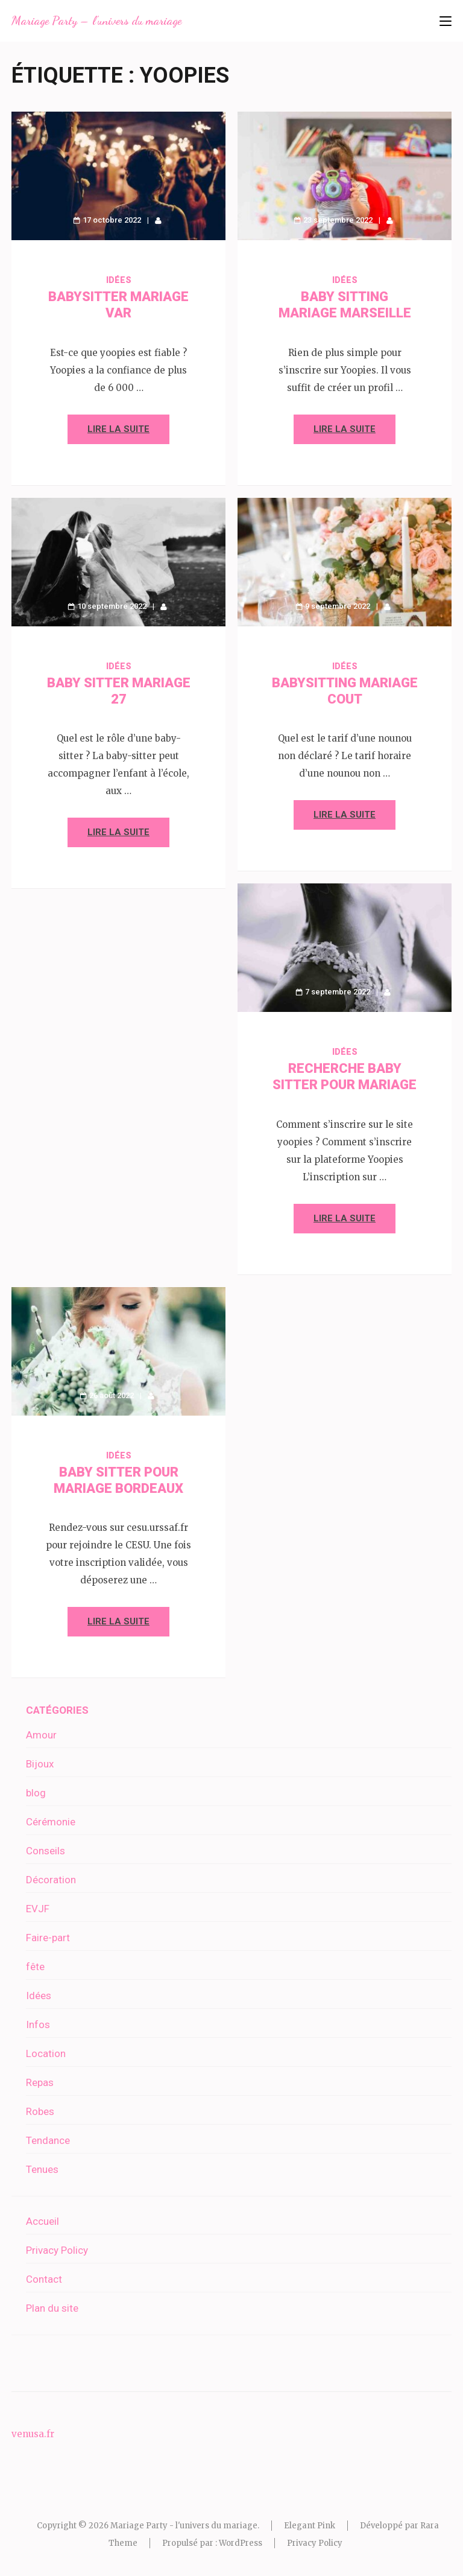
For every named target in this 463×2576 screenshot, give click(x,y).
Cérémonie (50, 1822)
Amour (41, 1735)
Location (46, 2053)
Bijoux (40, 1764)
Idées (118, 280)
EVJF (37, 1909)
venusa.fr (32, 2434)
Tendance (48, 2140)
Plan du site (52, 2308)
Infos (38, 2024)
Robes (40, 2111)
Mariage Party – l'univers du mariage (96, 20)
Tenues (42, 2169)
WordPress (240, 2543)
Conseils (45, 1851)
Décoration (51, 1880)
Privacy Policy (57, 2250)
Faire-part (48, 1938)
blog (36, 1793)
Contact (44, 2279)
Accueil (42, 2221)
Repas (40, 2082)
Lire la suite (118, 429)
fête (35, 1967)
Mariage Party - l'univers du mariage (183, 2525)
